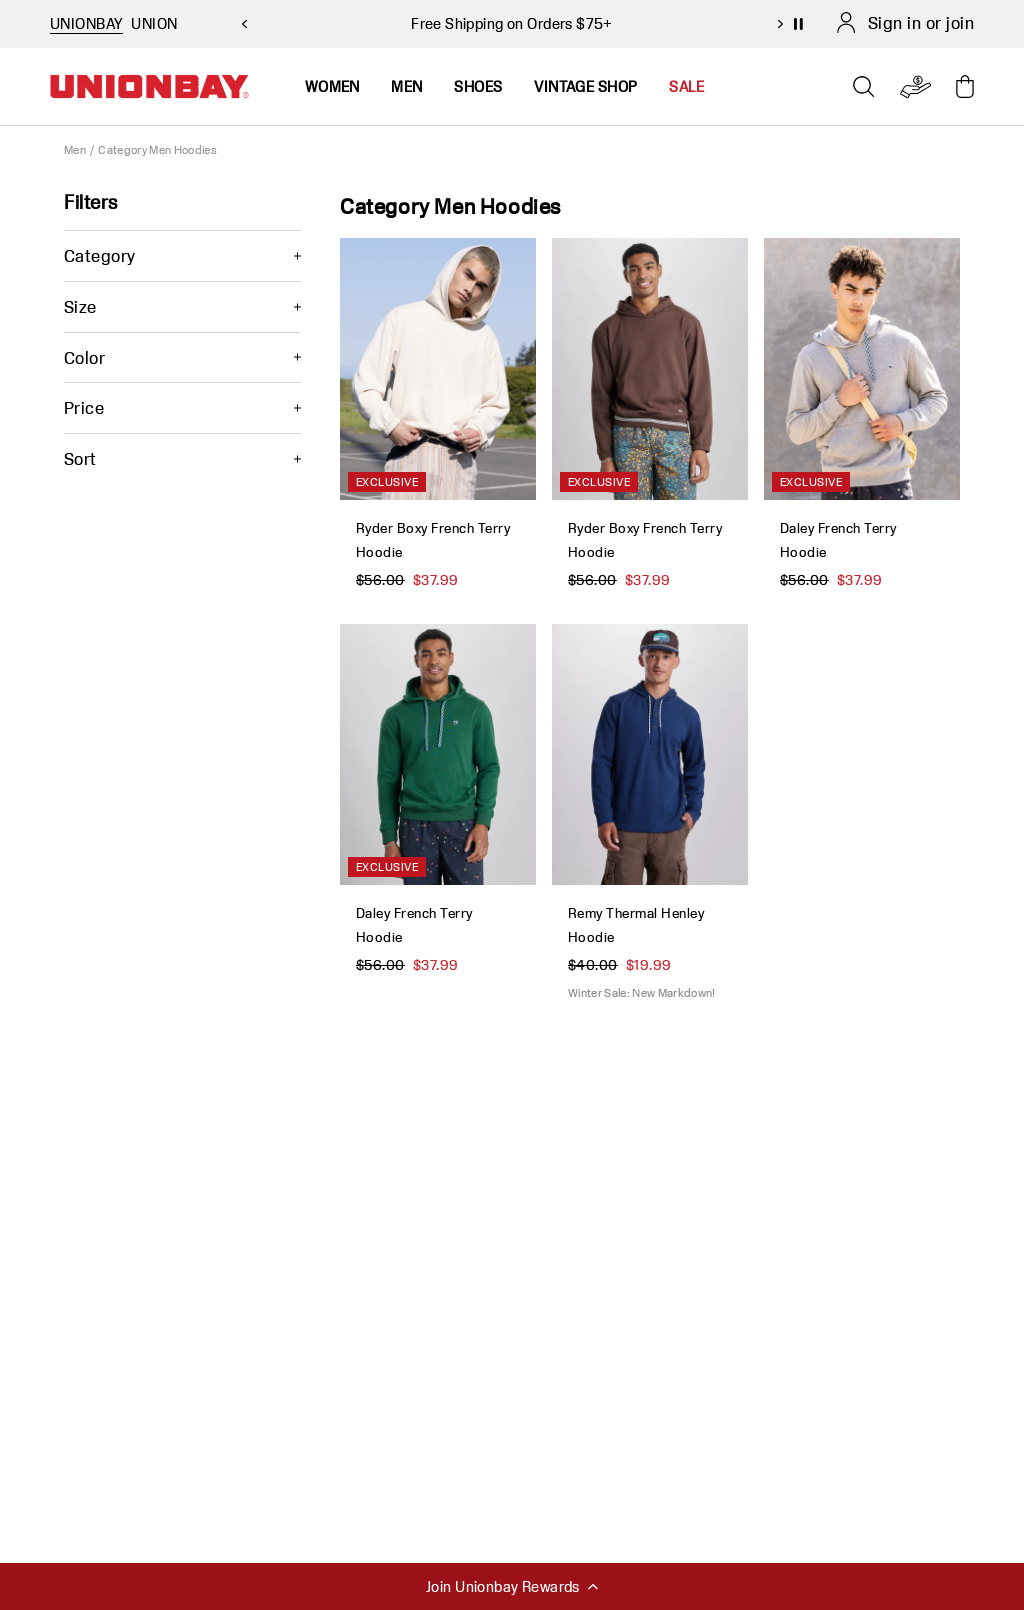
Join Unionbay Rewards (512, 1586)
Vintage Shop (585, 86)
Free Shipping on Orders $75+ (512, 23)
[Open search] (864, 87)
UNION (154, 23)
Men (75, 149)
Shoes (478, 86)
